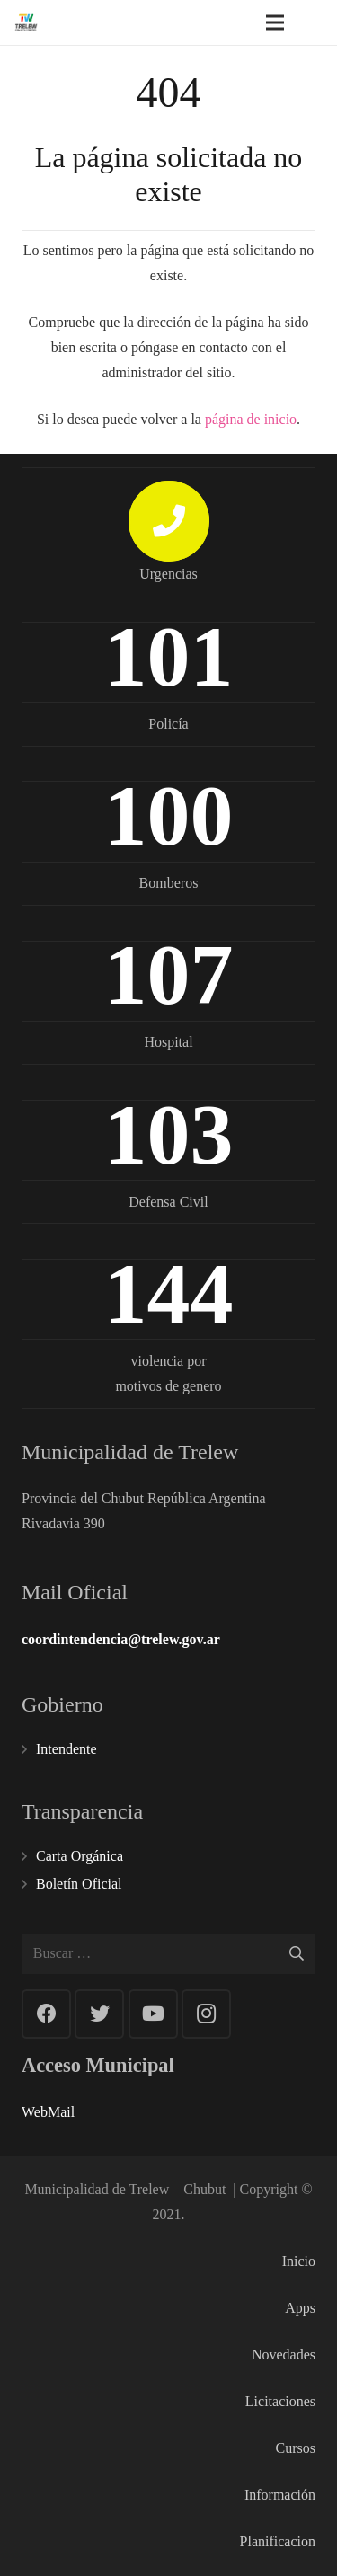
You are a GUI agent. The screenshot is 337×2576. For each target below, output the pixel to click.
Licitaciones (280, 2401)
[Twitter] (99, 2014)
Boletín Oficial (79, 1883)
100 (169, 815)
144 (169, 1293)
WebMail (48, 2112)
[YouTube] (153, 2014)
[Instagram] (206, 2014)
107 (169, 974)
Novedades (283, 2354)
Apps (300, 2307)
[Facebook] (46, 2014)
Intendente (66, 1749)
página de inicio (251, 419)
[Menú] (275, 22)
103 (169, 1134)
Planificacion (277, 2541)
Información (279, 2494)
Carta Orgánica (79, 1855)
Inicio (298, 2261)
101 (169, 656)
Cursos (295, 2448)
